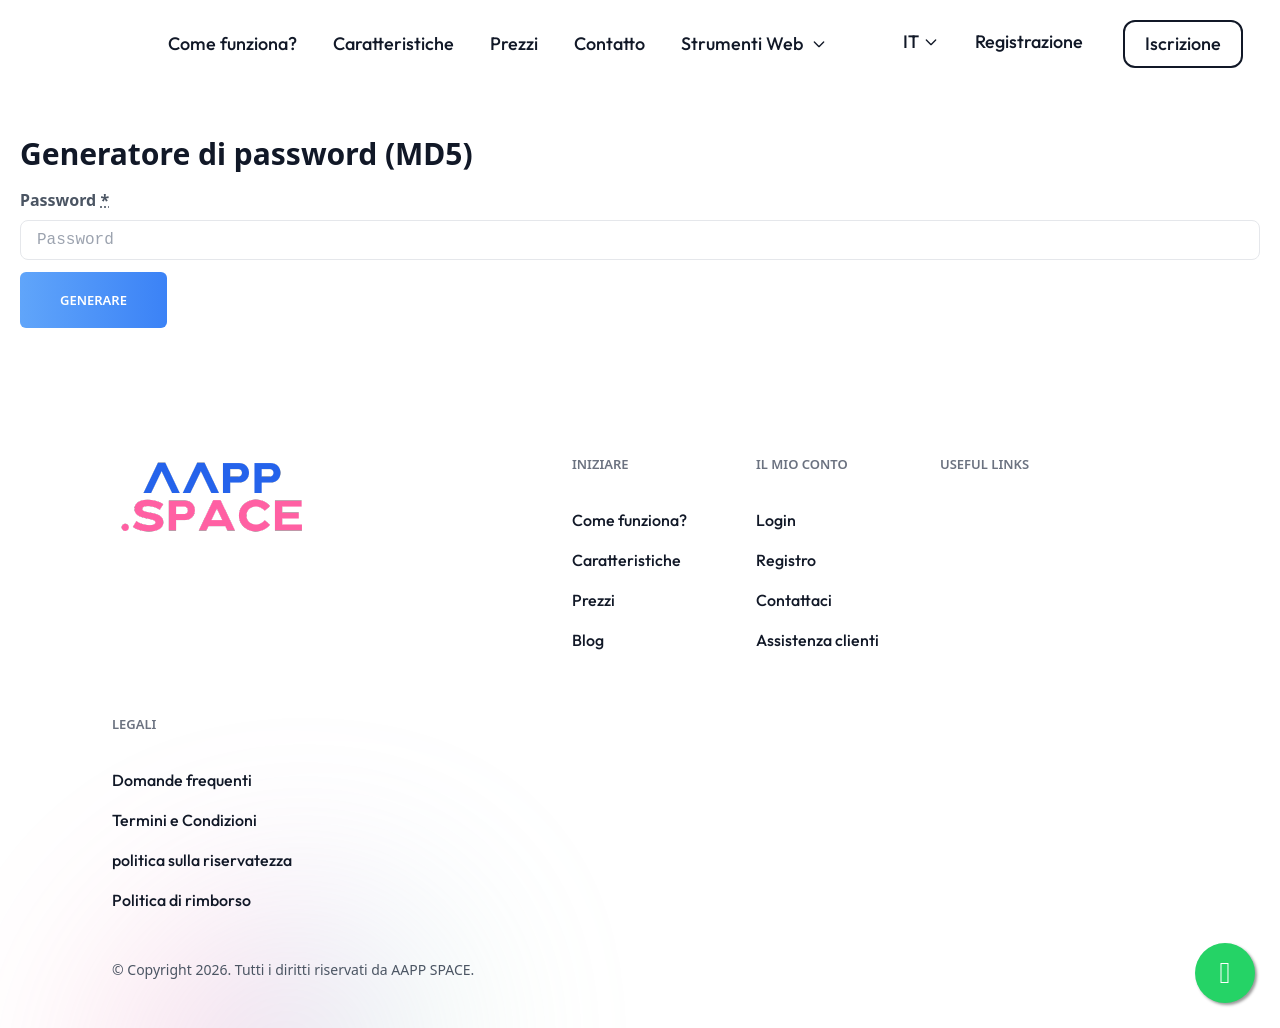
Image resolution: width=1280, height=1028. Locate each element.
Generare (93, 300)
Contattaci (794, 600)
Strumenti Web (754, 43)
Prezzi (514, 43)
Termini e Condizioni (184, 820)
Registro (786, 560)
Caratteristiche (393, 43)
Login (776, 520)
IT (921, 41)
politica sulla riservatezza (202, 860)
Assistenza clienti (817, 640)
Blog (588, 640)
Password (64, 200)
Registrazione (1029, 41)
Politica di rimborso (181, 900)
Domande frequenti (182, 780)
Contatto (609, 43)
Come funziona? (232, 43)
